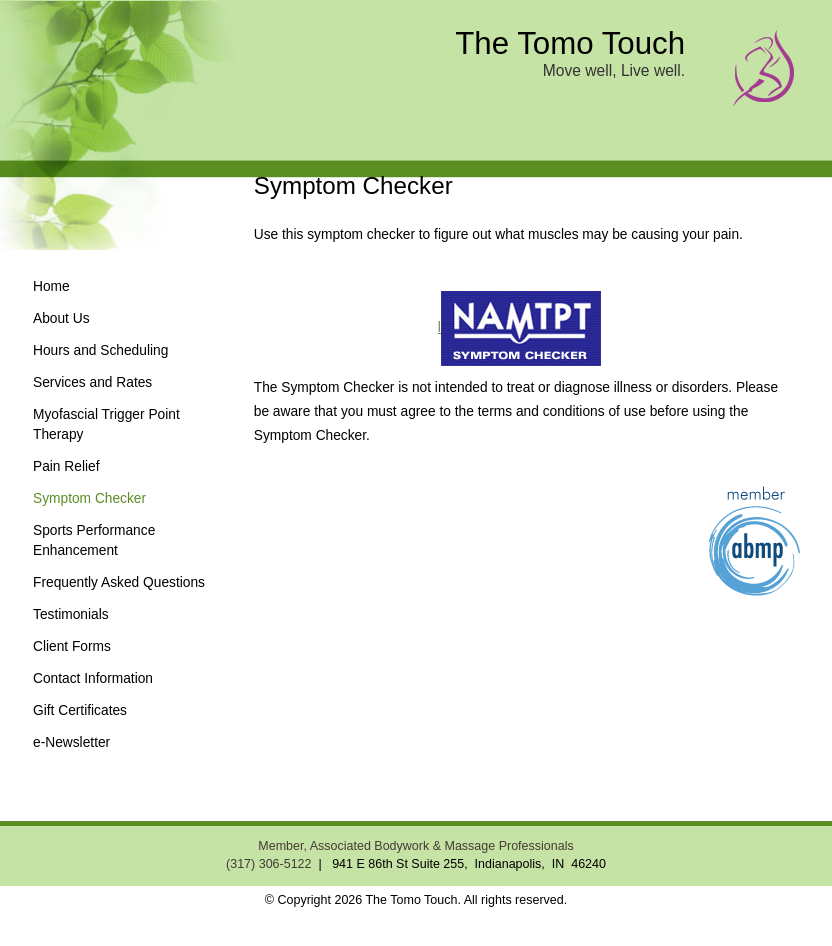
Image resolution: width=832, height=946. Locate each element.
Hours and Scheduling (100, 350)
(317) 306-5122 (268, 864)
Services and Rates (92, 382)
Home (51, 286)
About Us (61, 318)
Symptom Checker (89, 498)
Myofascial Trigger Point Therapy (106, 424)
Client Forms (72, 646)
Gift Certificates (80, 710)
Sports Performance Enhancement (94, 540)
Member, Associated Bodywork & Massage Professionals (415, 846)
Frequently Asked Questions (119, 582)
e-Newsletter (71, 742)
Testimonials (71, 614)
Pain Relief (66, 466)
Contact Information (93, 678)
